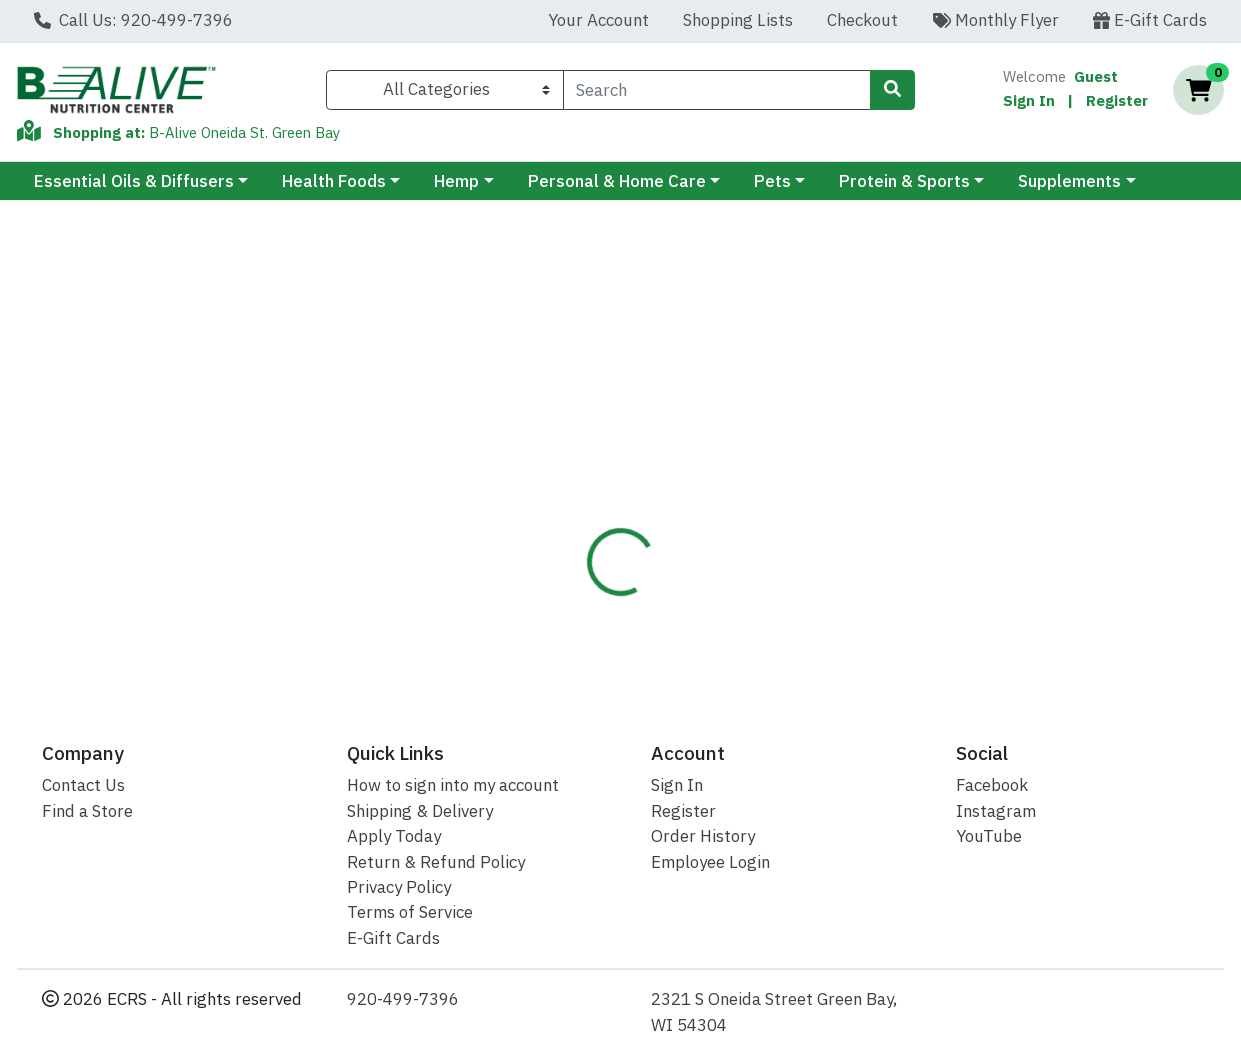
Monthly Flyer (995, 20)
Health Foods (334, 181)
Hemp (456, 181)
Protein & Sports (904, 181)
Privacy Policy (399, 887)
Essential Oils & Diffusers (134, 181)
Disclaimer (676, 428)
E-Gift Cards (1150, 20)
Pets (772, 181)
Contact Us (83, 785)
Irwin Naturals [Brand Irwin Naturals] (777, 530)
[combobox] (717, 90)
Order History (703, 836)
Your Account (598, 20)
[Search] (717, 90)
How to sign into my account (453, 785)
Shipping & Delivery (420, 811)
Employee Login (710, 862)
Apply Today (394, 836)
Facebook (992, 785)
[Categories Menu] (444, 90)
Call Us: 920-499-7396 (133, 20)
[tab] (576, 429)
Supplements (1069, 181)
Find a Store (87, 811)
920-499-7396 (403, 999)
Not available (1085, 314)
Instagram (996, 811)
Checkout (862, 20)
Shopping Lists (738, 20)
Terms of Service (410, 912)
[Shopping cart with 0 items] (1198, 90)
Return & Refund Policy (436, 862)
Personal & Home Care (617, 181)
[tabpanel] (879, 562)
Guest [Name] (1096, 76)
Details (576, 428)
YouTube (989, 836)
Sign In (1029, 100)
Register (1117, 100)
